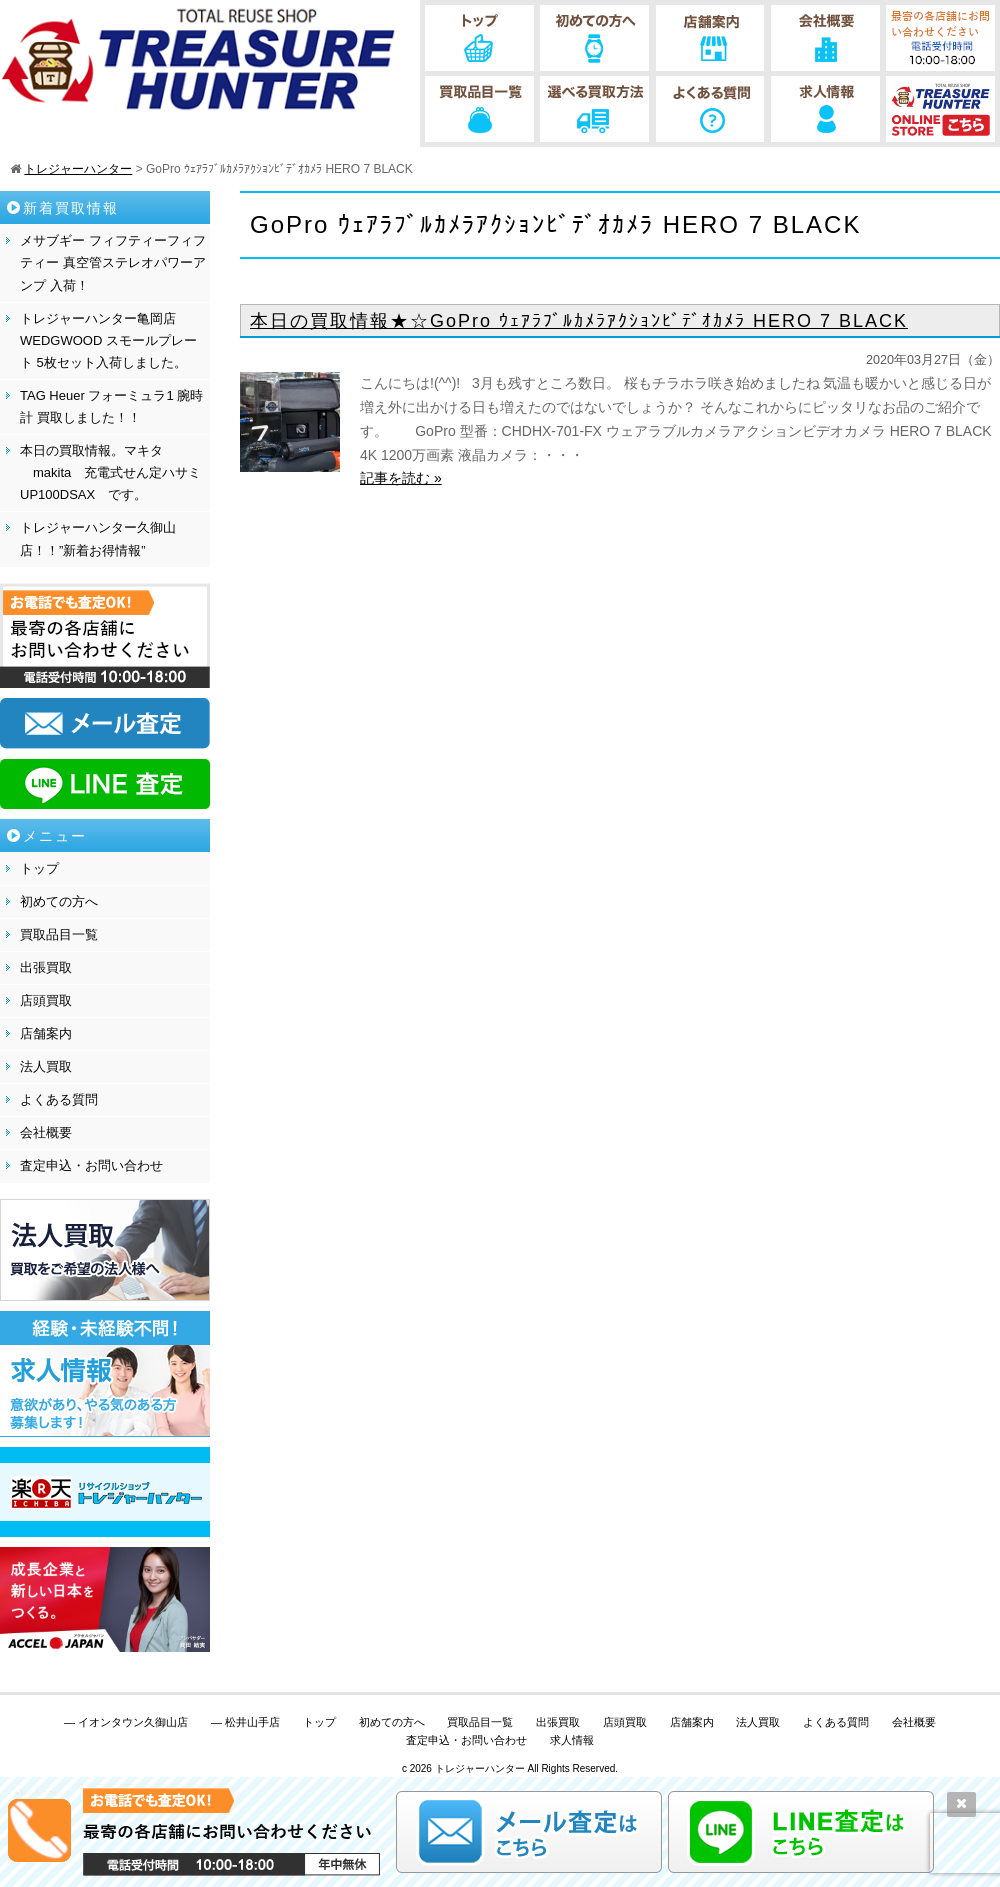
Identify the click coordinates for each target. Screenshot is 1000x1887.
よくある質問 (59, 1099)
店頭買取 (46, 1000)
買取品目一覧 (59, 934)
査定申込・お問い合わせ (91, 1165)
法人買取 (46, 1066)
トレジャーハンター (480, 1768)
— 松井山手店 (245, 1722)
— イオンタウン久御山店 (126, 1722)
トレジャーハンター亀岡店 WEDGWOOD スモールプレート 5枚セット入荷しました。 (108, 340)
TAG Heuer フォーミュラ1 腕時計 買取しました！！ (111, 406)
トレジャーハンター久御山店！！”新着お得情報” (98, 538)
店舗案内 (46, 1033)
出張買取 (46, 967)
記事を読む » (401, 478)
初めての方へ (59, 901)
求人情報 (572, 1740)
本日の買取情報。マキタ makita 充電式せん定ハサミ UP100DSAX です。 (110, 472)
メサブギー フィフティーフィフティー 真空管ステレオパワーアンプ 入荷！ (113, 262)
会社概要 (46, 1132)
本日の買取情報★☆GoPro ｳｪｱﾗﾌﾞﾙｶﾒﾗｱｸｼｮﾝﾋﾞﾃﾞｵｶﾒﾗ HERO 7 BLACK (579, 321)
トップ (39, 868)
